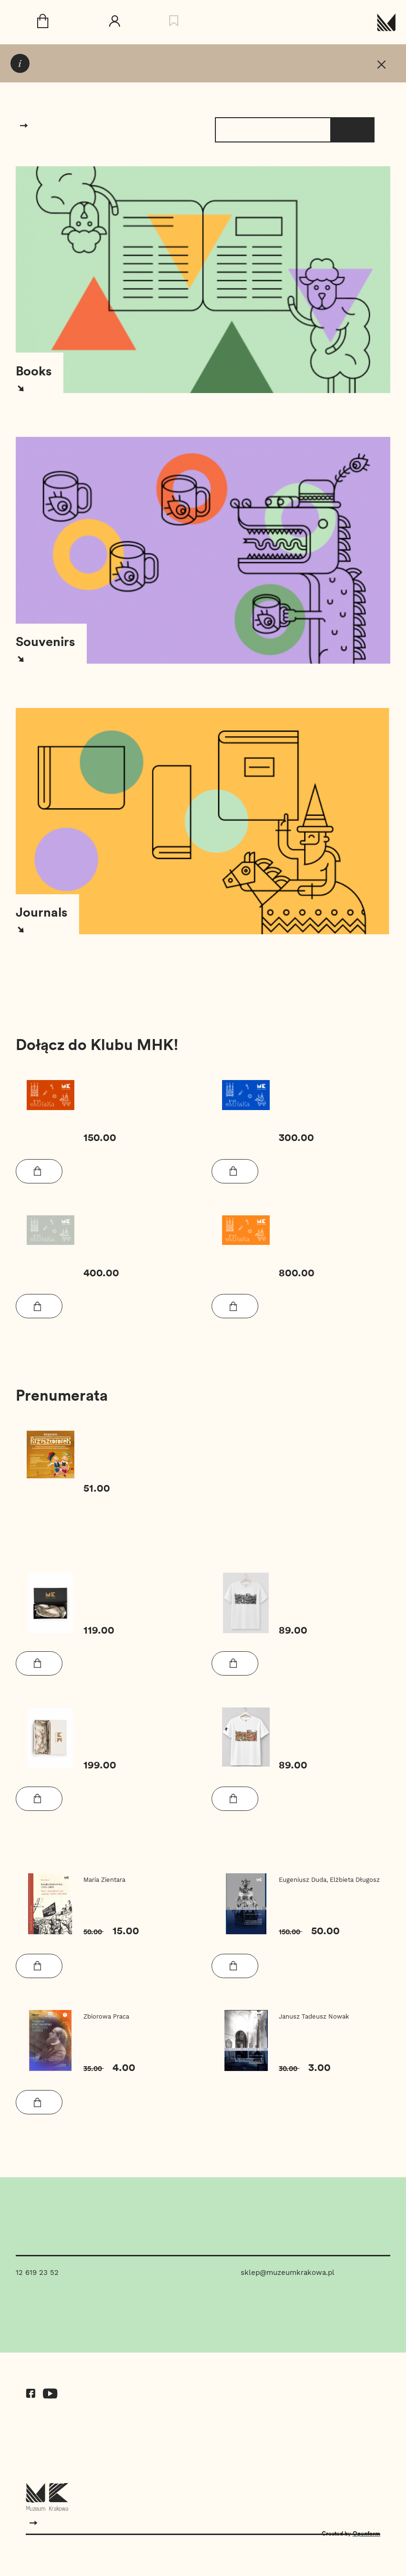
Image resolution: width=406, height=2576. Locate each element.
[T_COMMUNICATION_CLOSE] (381, 66)
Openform (366, 2533)
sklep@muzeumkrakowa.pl (288, 2272)
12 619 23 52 (37, 2272)
